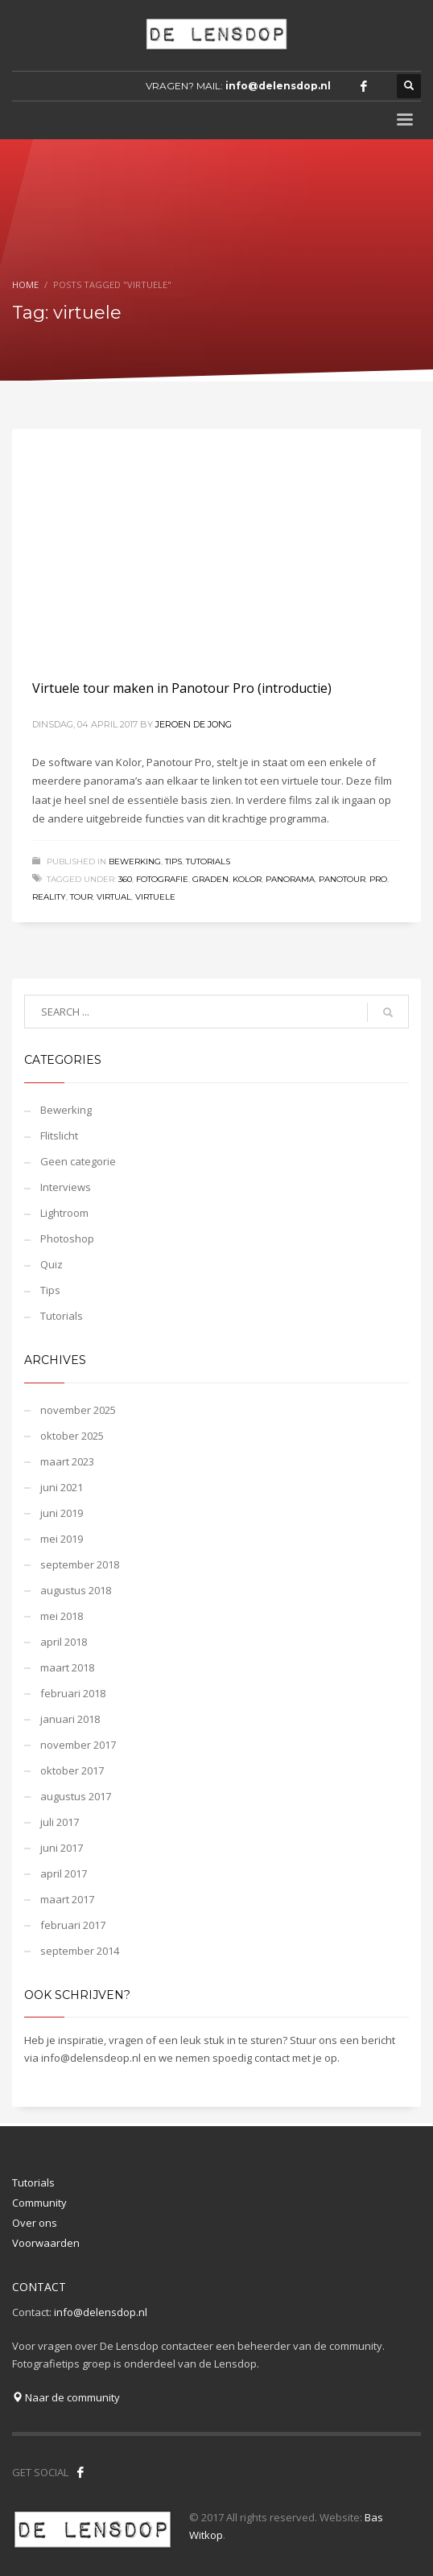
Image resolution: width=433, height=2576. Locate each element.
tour (81, 897)
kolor (247, 879)
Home (25, 284)
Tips (173, 861)
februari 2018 (72, 1693)
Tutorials (208, 861)
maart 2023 (67, 1461)
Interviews (65, 1187)
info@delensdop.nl (278, 86)
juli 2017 (59, 1822)
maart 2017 (67, 1899)
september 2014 (79, 1950)
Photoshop (67, 1238)
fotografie (162, 879)
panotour (342, 879)
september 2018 (79, 1564)
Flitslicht (59, 1135)
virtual (114, 897)
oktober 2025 (72, 1435)
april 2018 (63, 1641)
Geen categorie (78, 1161)
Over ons (34, 2222)
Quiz (51, 1264)
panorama (290, 879)
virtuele (155, 897)
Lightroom (64, 1213)
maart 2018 (67, 1667)
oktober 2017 (72, 1770)
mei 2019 (61, 1538)
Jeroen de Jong (193, 724)
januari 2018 (70, 1719)
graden (210, 879)
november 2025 (78, 1410)
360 (125, 879)
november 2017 (78, 1744)
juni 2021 (61, 1487)
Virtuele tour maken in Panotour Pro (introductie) (182, 688)
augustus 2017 (75, 1796)
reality (49, 897)
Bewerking (135, 861)
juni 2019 (61, 1513)
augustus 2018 (75, 1590)
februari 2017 (72, 1925)
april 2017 (63, 1873)
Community (39, 2202)
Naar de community (66, 2397)
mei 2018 (61, 1616)
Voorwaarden (46, 2243)
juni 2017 (61, 1847)
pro (378, 879)
